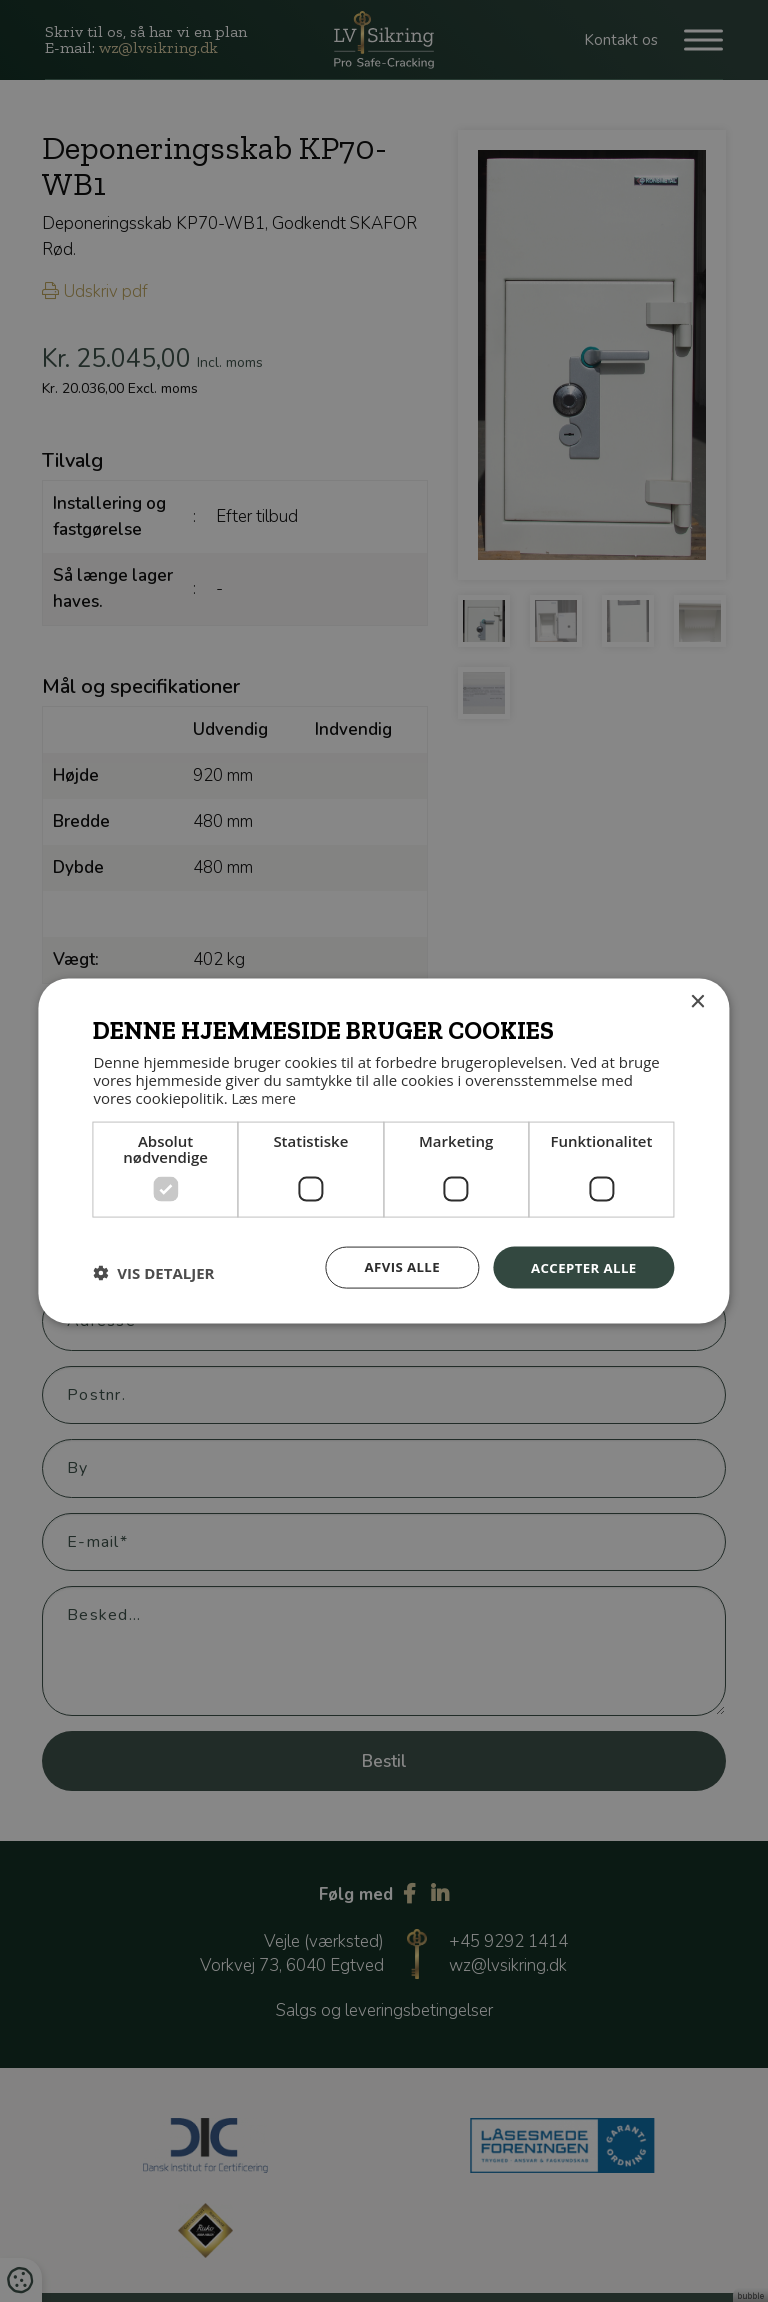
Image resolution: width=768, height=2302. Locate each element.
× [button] (697, 1001)
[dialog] (384, 1151)
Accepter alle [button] (580, 1265)
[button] (153, 1272)
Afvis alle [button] (394, 1265)
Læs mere (265, 1096)
